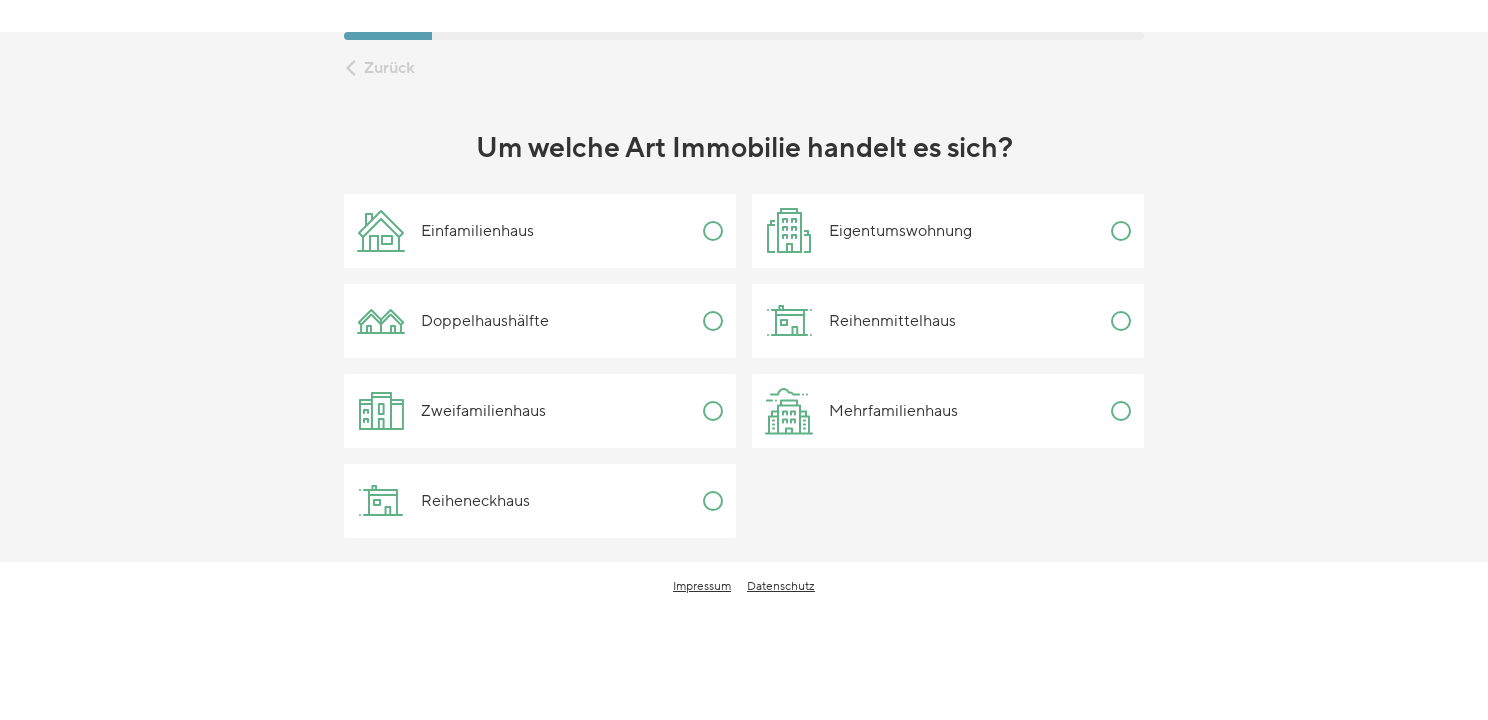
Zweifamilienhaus (451, 411)
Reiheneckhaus (443, 501)
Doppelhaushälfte (453, 321)
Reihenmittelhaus (860, 321)
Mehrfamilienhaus (861, 411)
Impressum (702, 586)
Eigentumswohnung (868, 231)
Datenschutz (781, 586)
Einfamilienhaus (445, 231)
